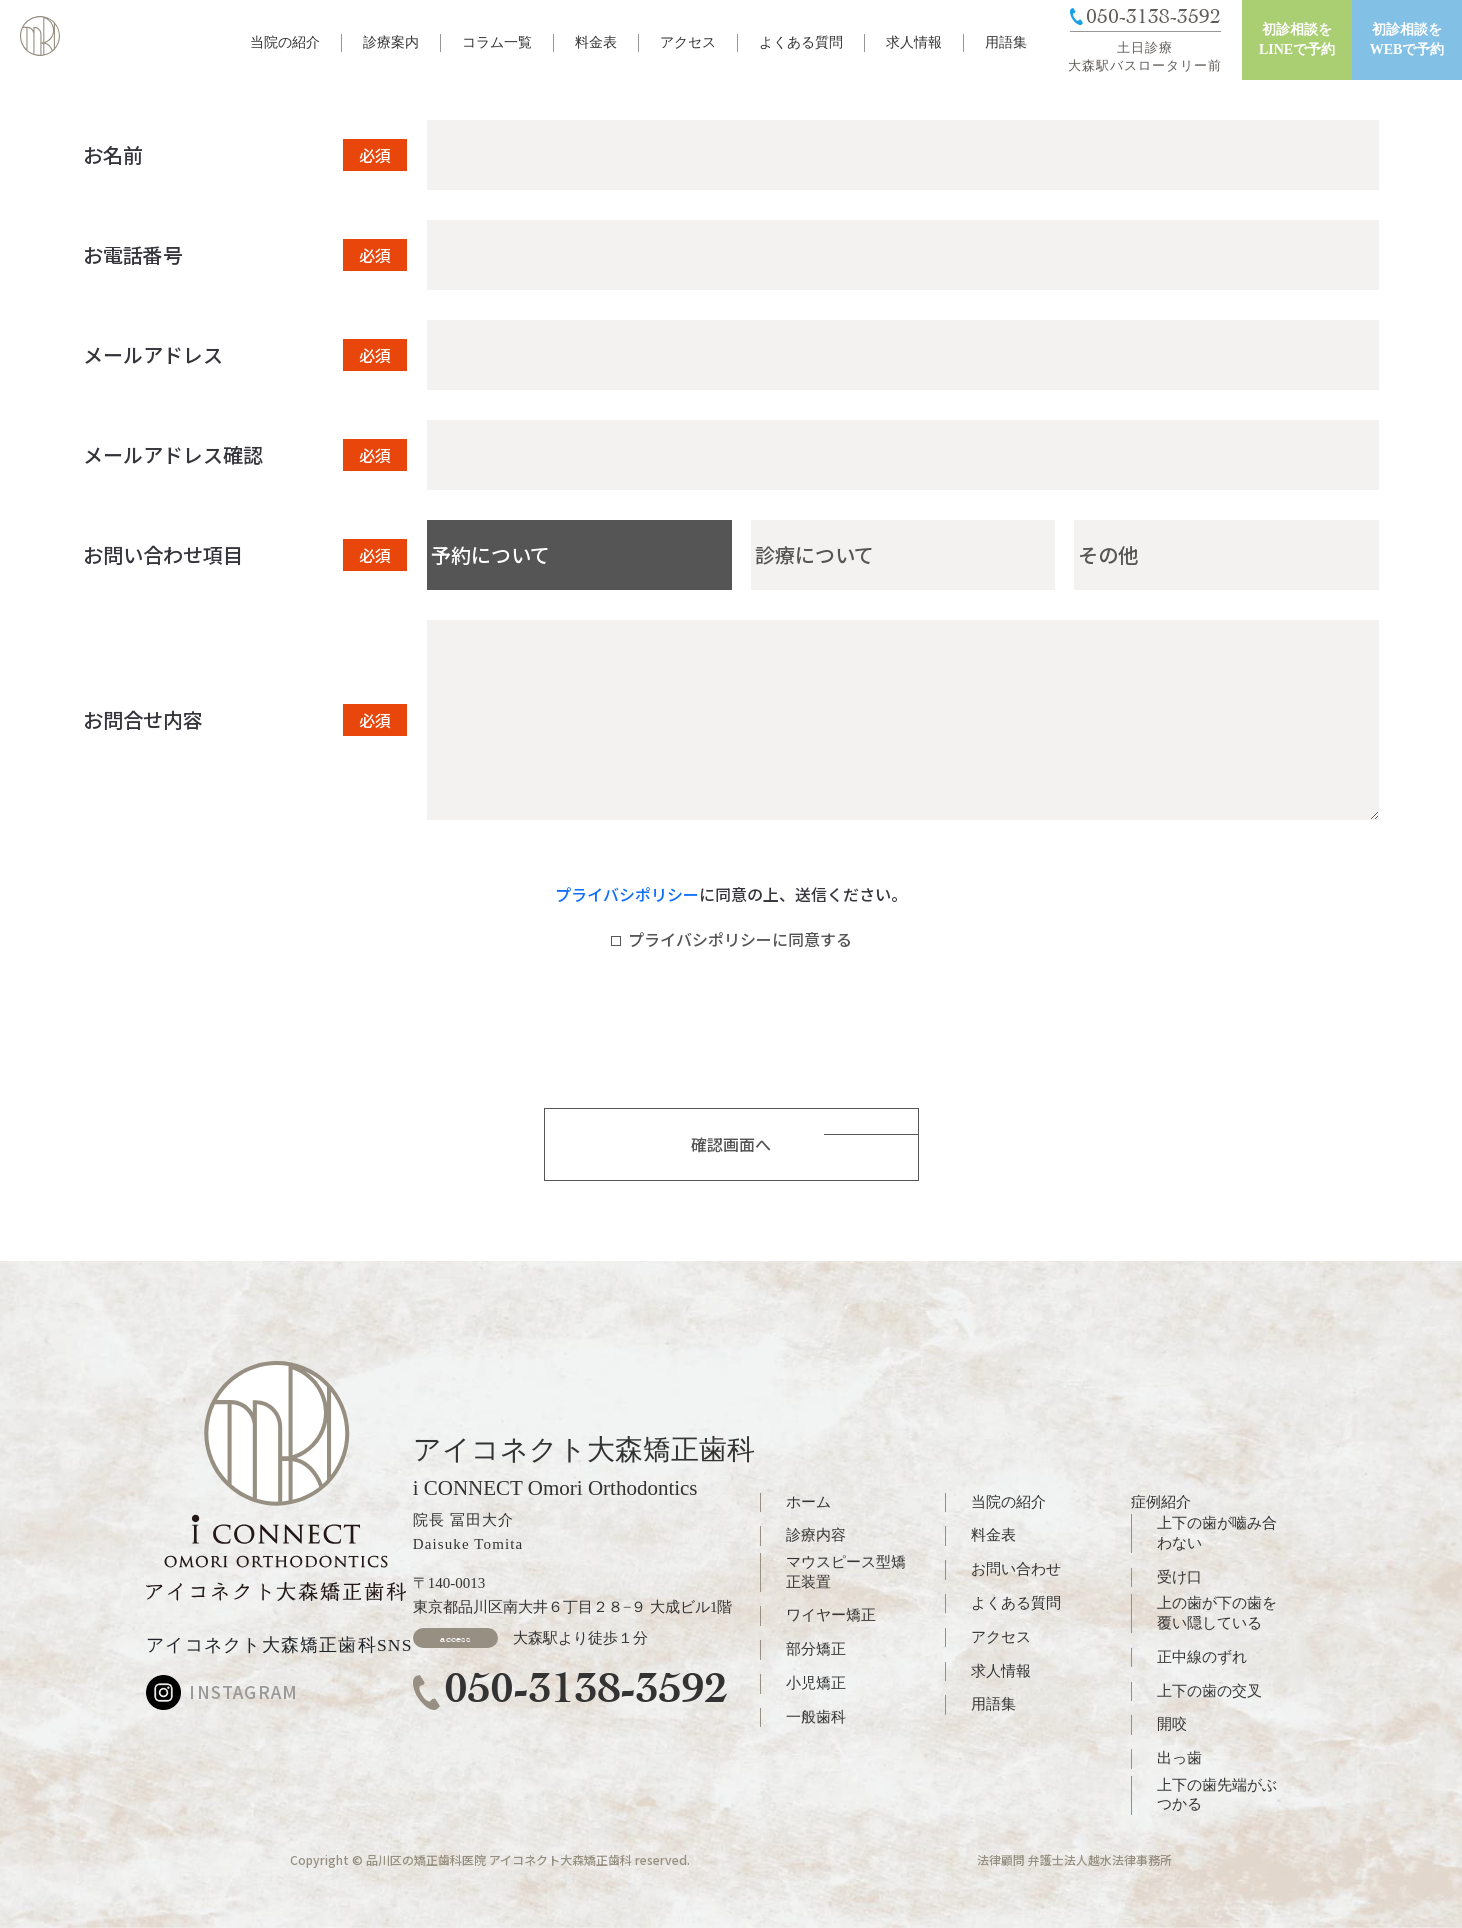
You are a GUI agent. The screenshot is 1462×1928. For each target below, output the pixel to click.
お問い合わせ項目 (163, 555)
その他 (1108, 554)
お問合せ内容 (143, 720)
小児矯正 (816, 1683)
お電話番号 (133, 255)
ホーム (808, 1502)
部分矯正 (816, 1649)
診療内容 (816, 1535)
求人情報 (914, 42)
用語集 (1006, 42)
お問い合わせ (1016, 1569)
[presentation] (731, 1039)
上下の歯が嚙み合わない (1217, 1533)
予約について (490, 554)
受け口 (1179, 1577)
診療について (814, 554)
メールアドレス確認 (173, 455)
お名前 (113, 155)
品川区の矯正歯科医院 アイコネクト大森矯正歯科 (499, 1859)
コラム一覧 (497, 42)
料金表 (596, 42)
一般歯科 (816, 1717)
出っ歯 (1179, 1758)
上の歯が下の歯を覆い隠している (1217, 1613)
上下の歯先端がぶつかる (1217, 1795)
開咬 (1172, 1724)
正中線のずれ (1202, 1657)
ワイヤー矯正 (831, 1615)
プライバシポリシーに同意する (731, 939)
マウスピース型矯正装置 (846, 1572)
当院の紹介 (285, 42)
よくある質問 (801, 42)
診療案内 (391, 42)
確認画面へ (731, 1144)
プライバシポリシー (627, 894)
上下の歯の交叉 (1209, 1691)
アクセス (688, 42)
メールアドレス (153, 355)
